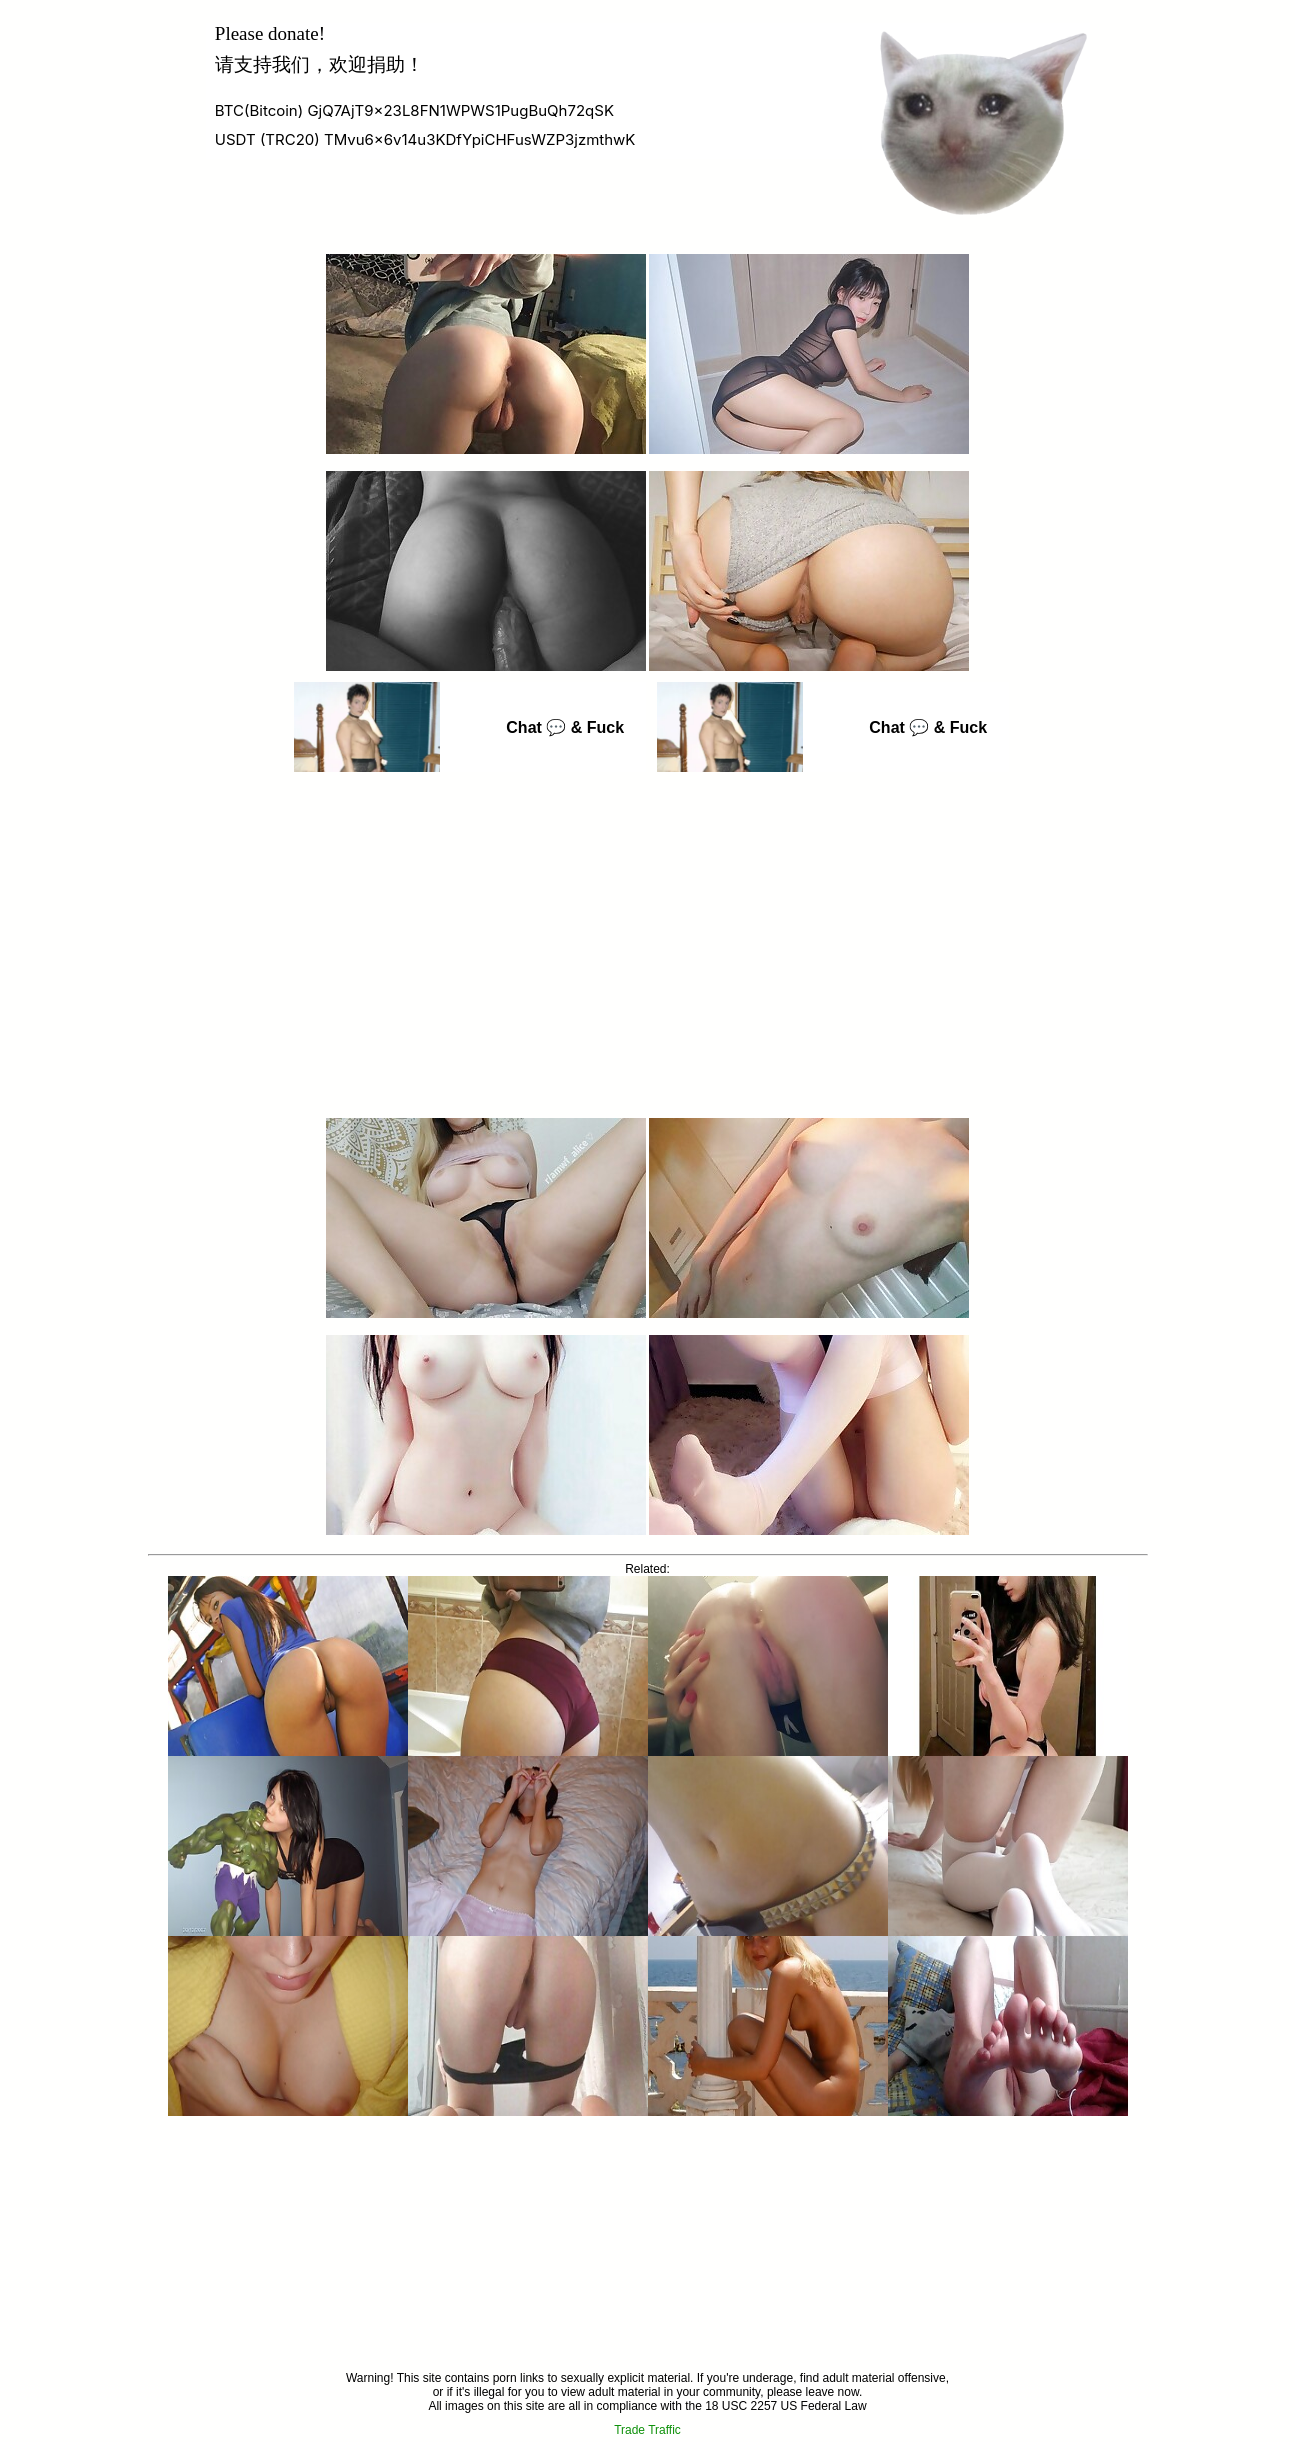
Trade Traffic (647, 2430)
